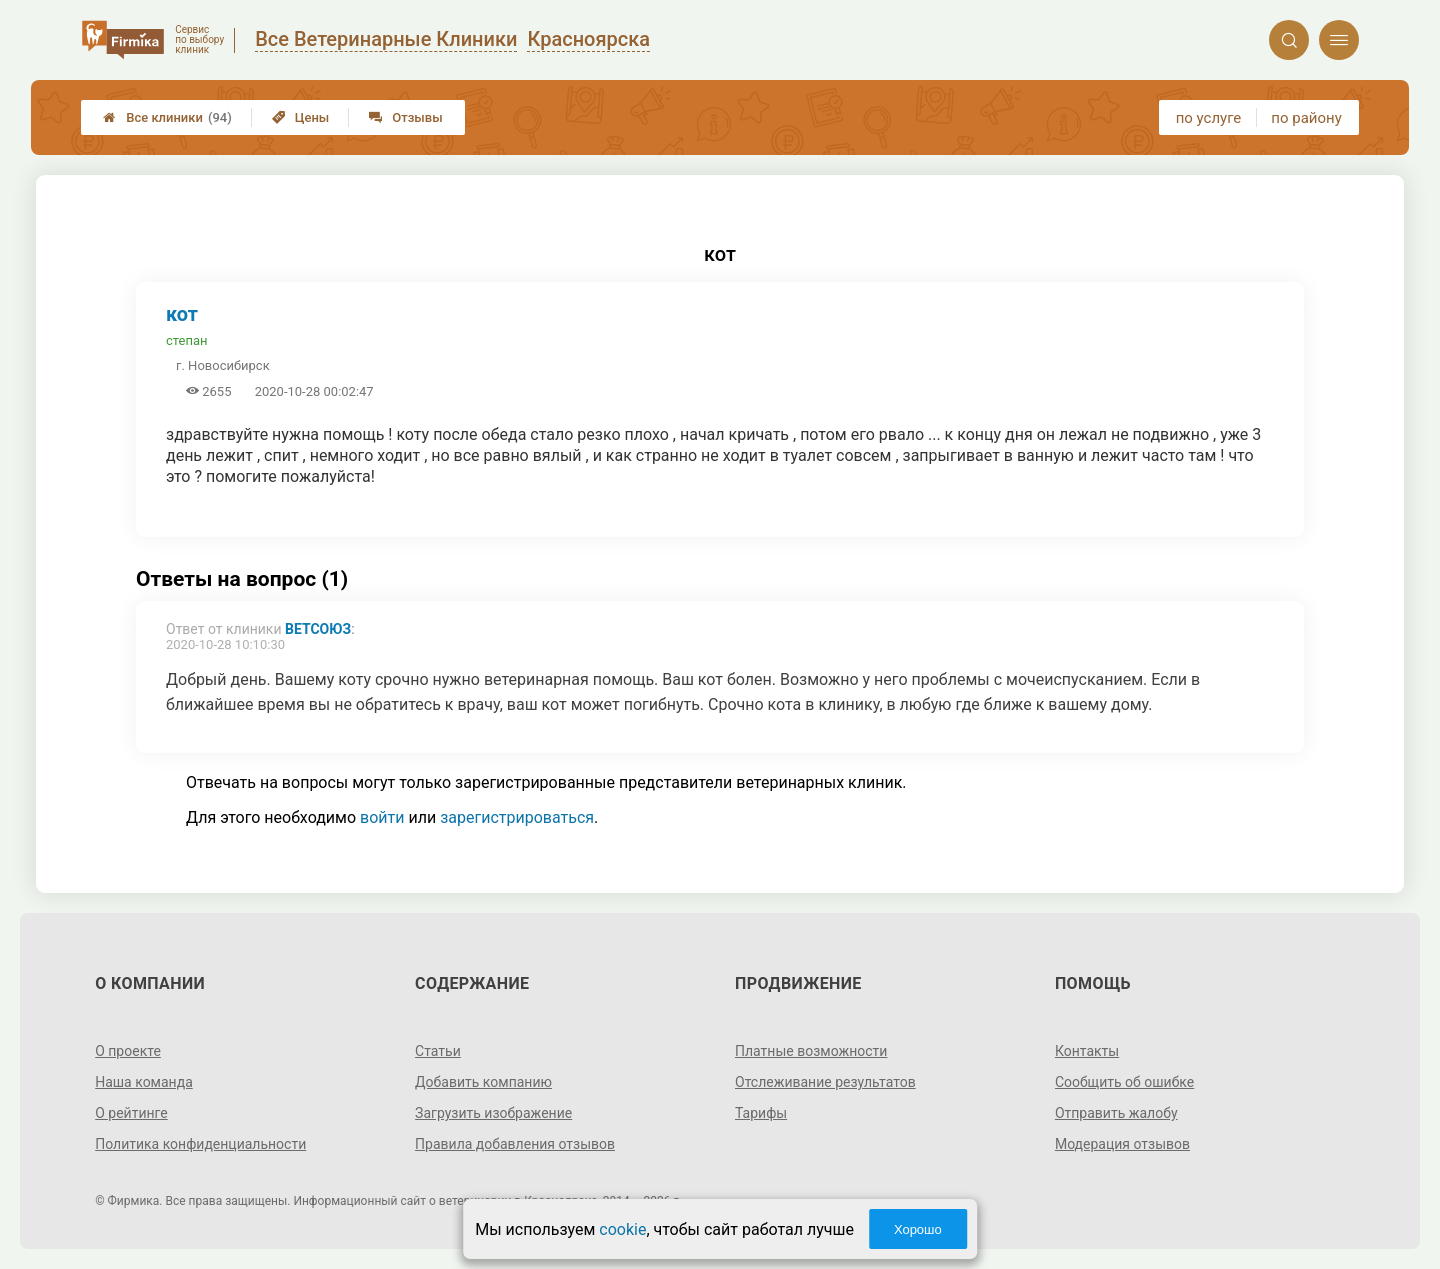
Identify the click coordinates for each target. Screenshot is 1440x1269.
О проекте (128, 1051)
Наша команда (144, 1082)
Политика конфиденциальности (200, 1144)
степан (187, 340)
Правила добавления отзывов (515, 1144)
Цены (301, 117)
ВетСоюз (318, 629)
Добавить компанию (483, 1082)
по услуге (1209, 118)
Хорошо (918, 1229)
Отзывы (405, 117)
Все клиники (167, 117)
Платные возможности (811, 1051)
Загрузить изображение (493, 1113)
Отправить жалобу (1116, 1113)
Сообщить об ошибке (1124, 1082)
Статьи (438, 1051)
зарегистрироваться (517, 817)
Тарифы (761, 1113)
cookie (622, 1229)
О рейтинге (131, 1113)
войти (382, 817)
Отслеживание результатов (825, 1082)
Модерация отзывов (1122, 1144)
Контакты (1087, 1051)
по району (1306, 118)
